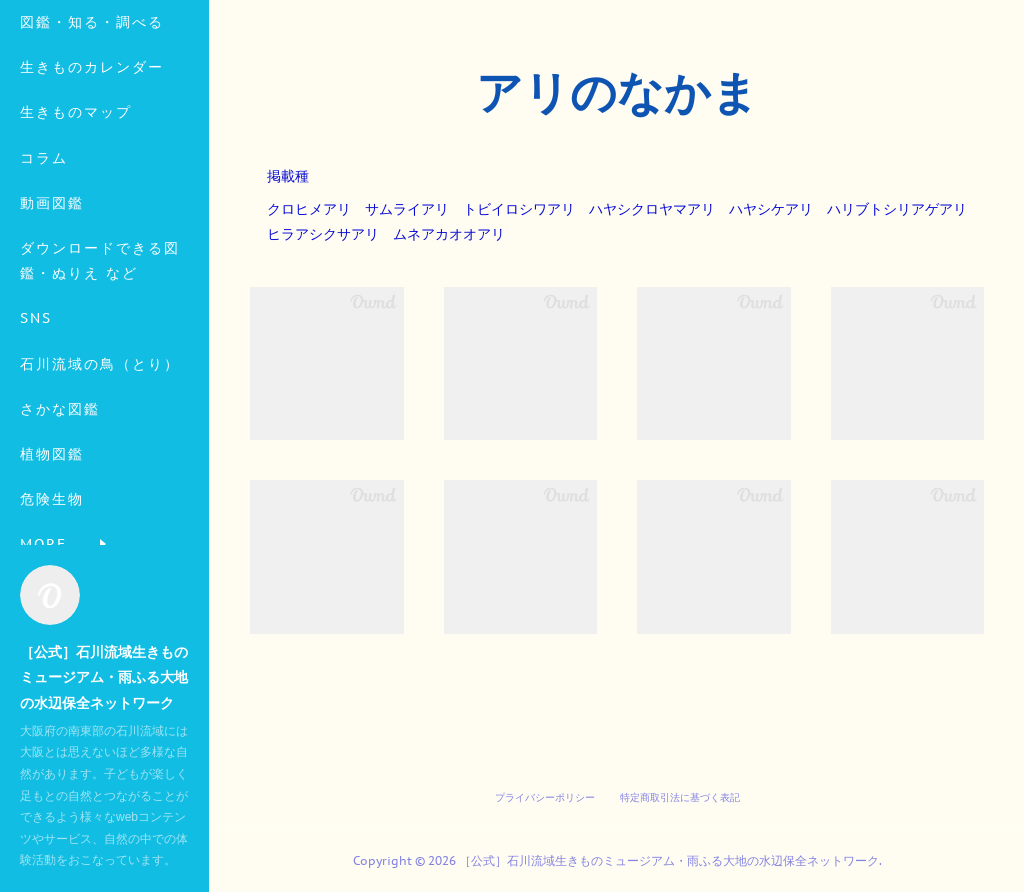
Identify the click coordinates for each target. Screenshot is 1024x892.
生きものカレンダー (92, 146)
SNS (36, 398)
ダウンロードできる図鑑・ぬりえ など (100, 339)
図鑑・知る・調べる (92, 101)
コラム (44, 237)
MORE (43, 443)
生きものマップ (76, 192)
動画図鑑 (52, 282)
